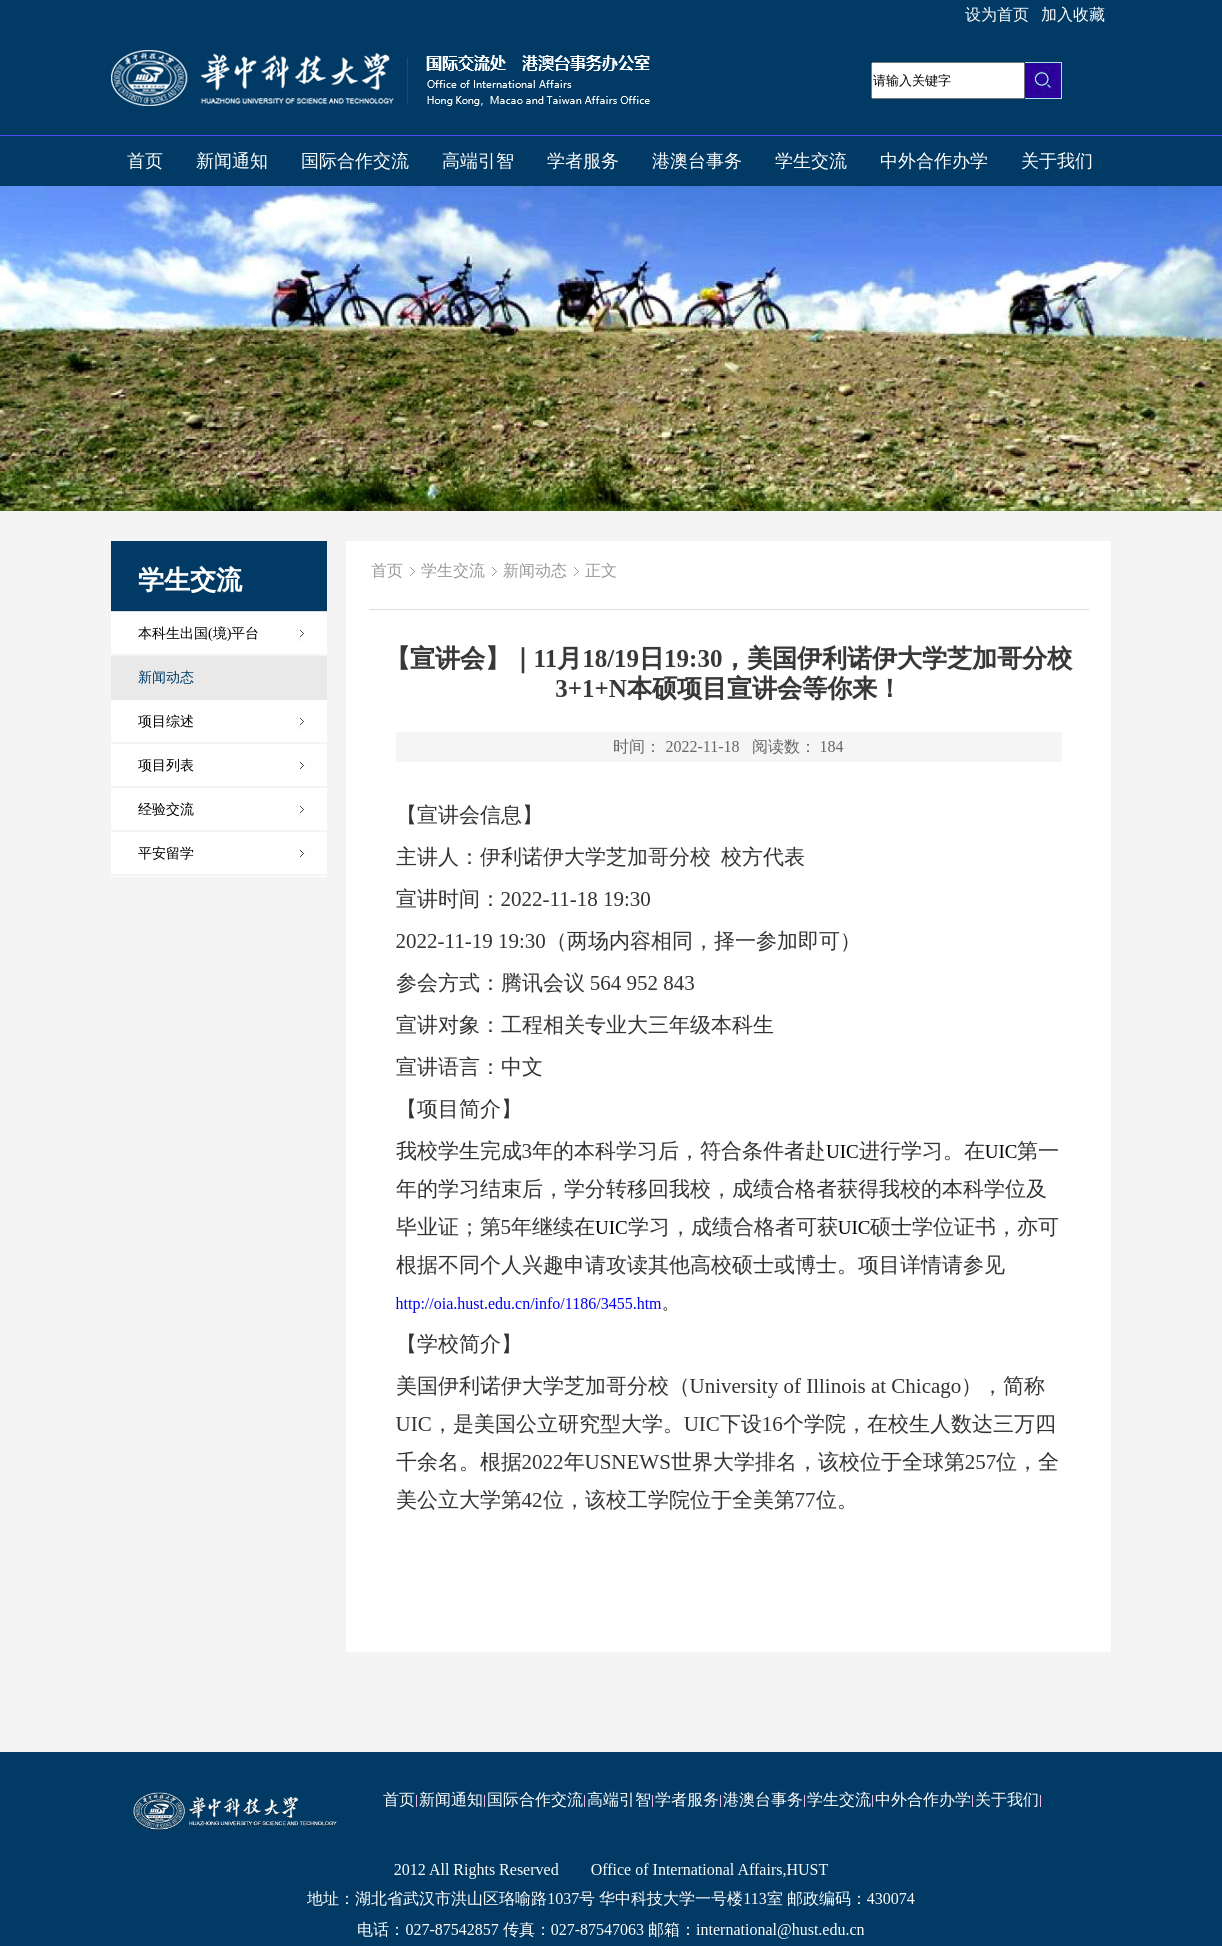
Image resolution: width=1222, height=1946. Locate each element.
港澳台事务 (697, 161)
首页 (145, 161)
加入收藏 (1073, 14)
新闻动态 (535, 570)
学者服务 (583, 161)
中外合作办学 (934, 161)
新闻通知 (232, 161)
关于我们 (1057, 161)
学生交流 (811, 161)
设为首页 (997, 14)
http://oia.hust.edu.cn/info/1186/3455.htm (529, 1303)
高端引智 (478, 161)
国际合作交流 (355, 161)
